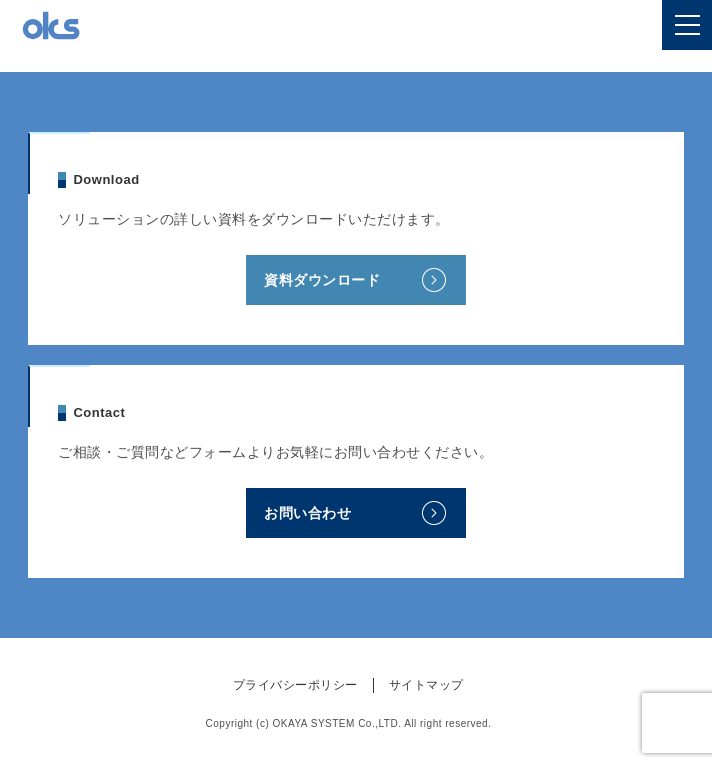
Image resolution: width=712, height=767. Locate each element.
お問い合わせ (307, 513)
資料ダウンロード (322, 280)
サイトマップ (426, 685)
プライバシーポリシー (295, 685)
